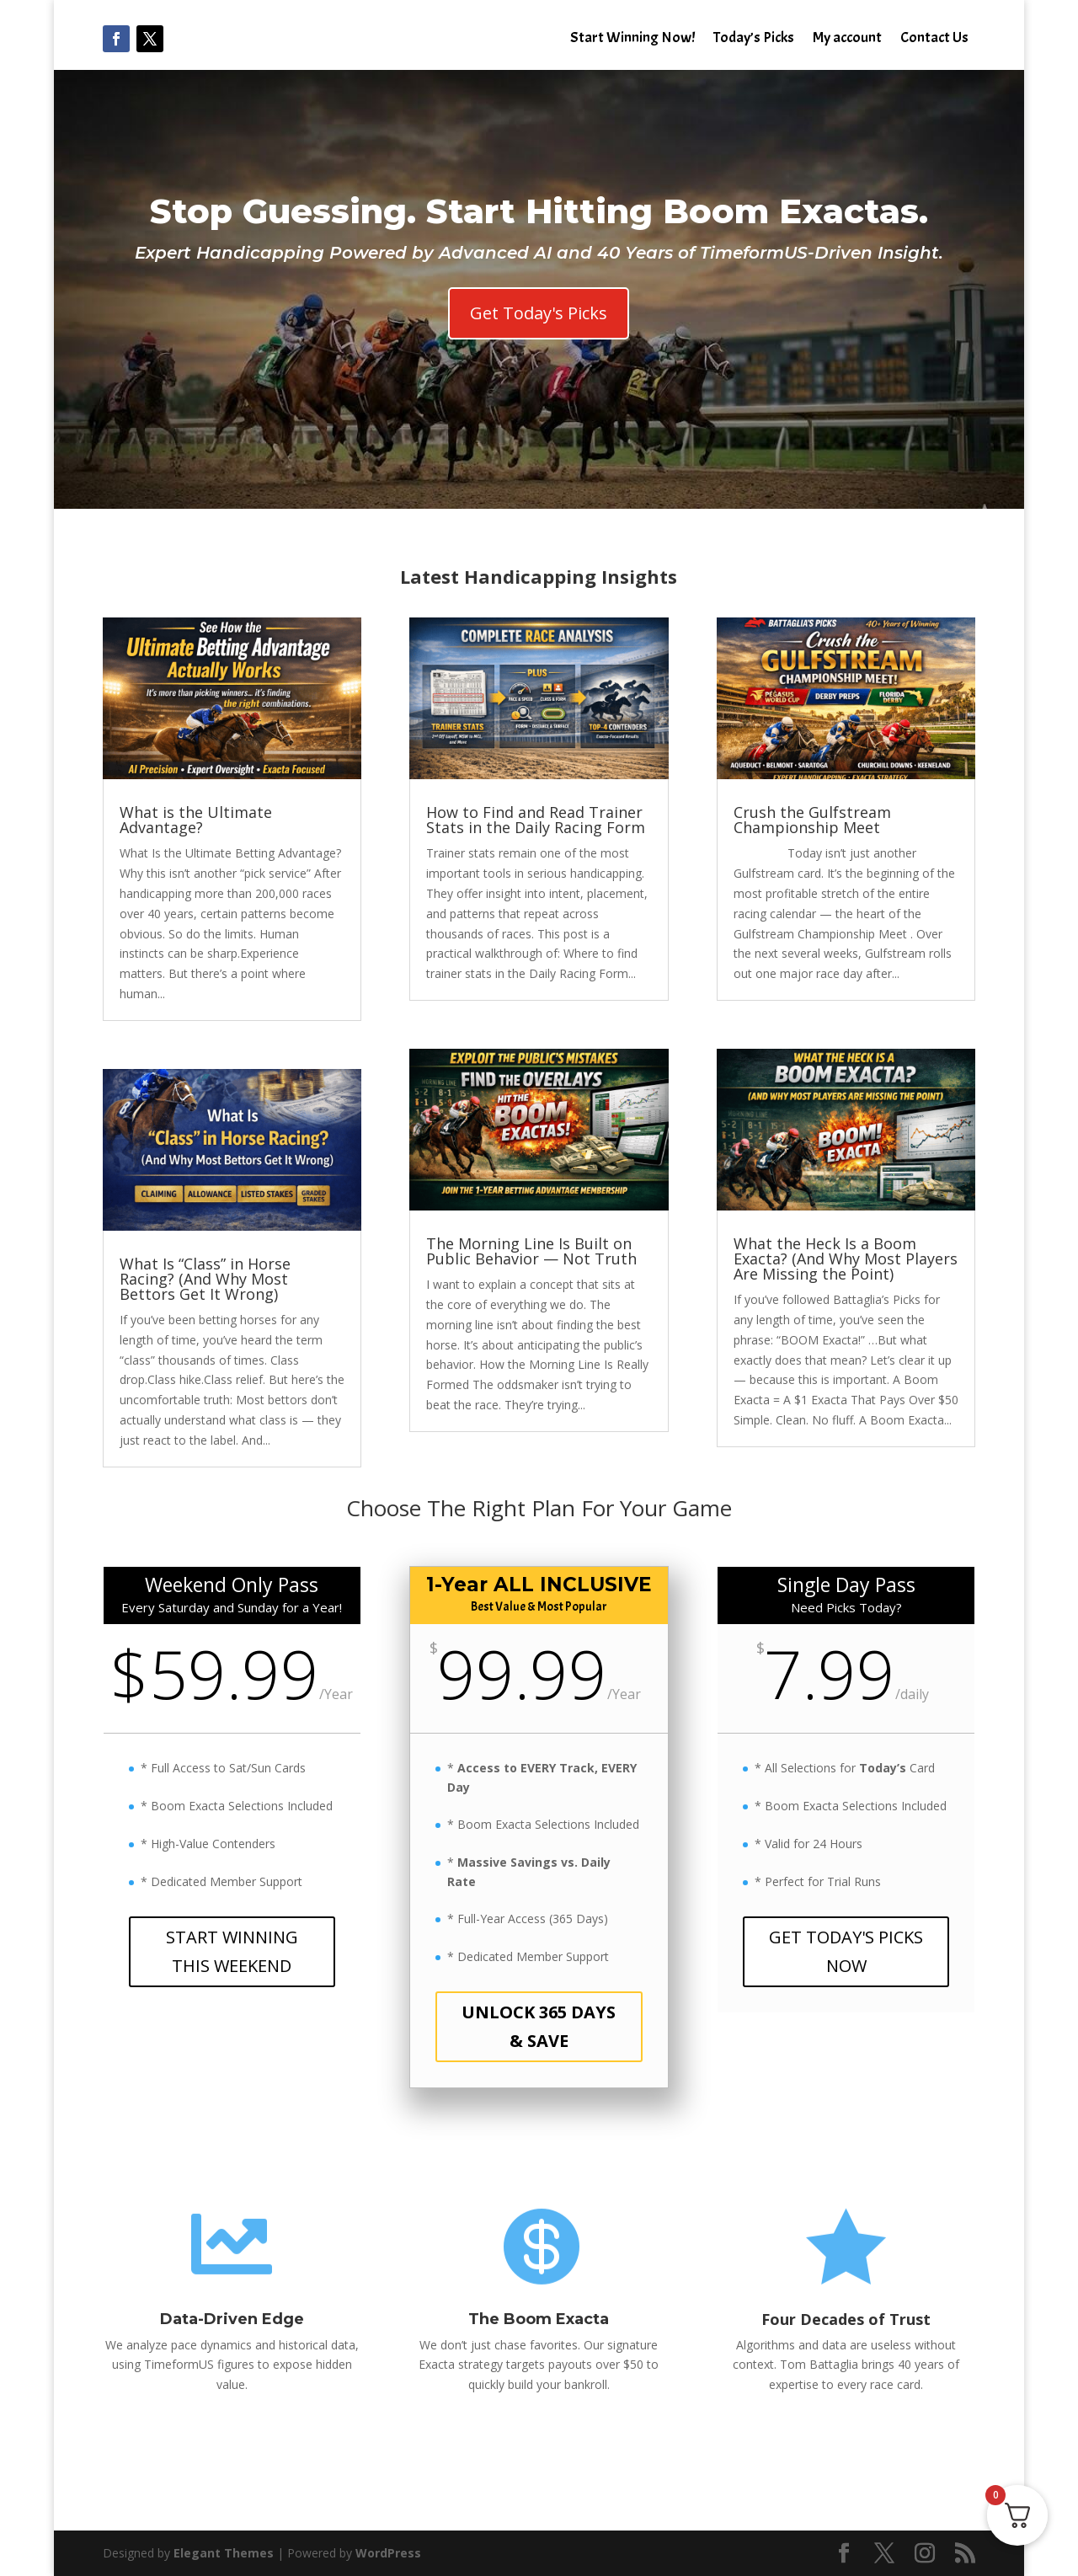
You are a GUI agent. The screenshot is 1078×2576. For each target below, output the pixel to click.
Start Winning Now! (632, 39)
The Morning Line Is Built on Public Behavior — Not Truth (531, 1251)
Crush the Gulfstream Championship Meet (812, 819)
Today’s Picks (753, 39)
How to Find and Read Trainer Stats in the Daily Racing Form (535, 819)
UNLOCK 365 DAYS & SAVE (539, 2026)
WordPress (388, 2553)
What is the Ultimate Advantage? (196, 819)
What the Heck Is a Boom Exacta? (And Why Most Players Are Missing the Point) (846, 1258)
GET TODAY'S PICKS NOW (846, 1951)
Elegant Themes (223, 2553)
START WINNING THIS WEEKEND (232, 1951)
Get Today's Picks (538, 313)
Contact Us (934, 39)
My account (847, 39)
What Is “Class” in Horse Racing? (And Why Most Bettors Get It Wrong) (205, 1278)
